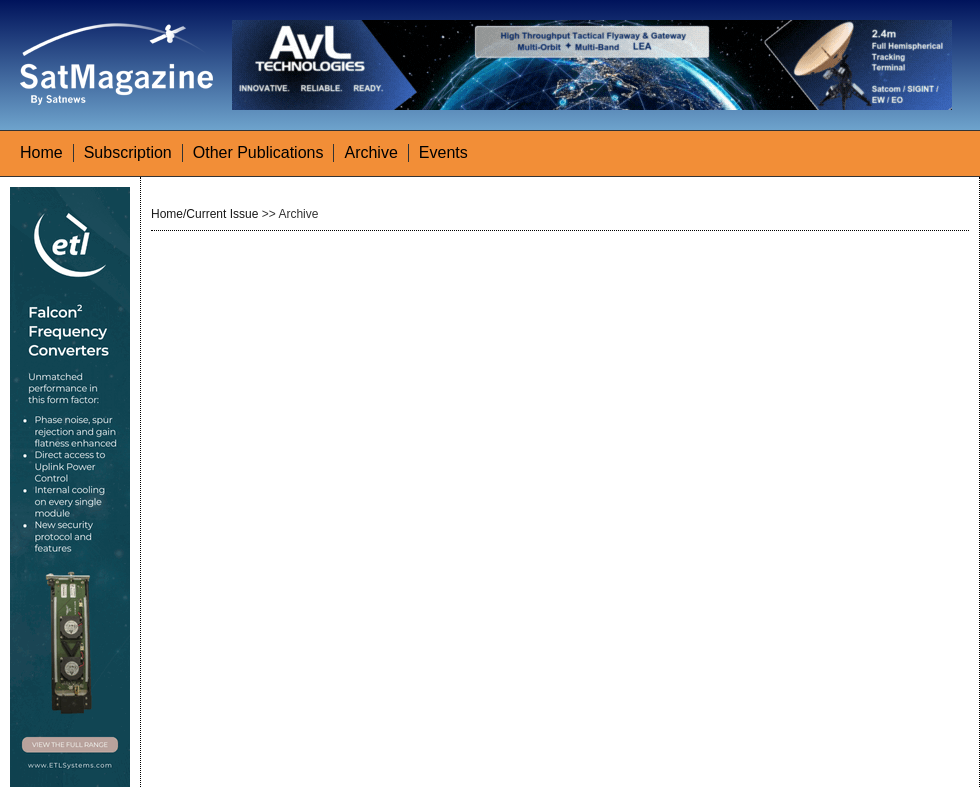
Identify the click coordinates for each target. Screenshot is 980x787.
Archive (370, 152)
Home (41, 152)
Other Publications (258, 152)
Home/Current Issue (204, 214)
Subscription (128, 152)
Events (443, 152)
